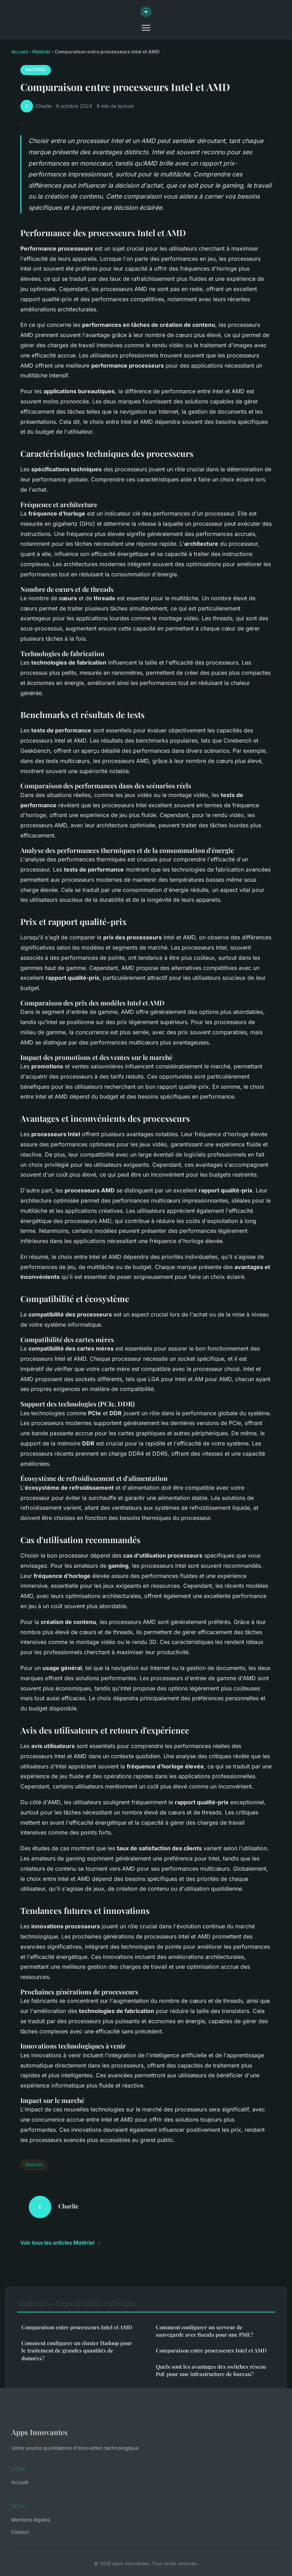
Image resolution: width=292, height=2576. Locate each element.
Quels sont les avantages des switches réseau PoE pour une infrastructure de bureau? (211, 2370)
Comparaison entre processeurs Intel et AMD (76, 2327)
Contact (20, 2532)
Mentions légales (30, 2520)
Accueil (19, 51)
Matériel (41, 51)
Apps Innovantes (39, 2432)
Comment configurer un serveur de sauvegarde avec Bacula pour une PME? (204, 2331)
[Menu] (146, 27)
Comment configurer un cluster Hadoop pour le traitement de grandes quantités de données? (76, 2350)
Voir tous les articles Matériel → (60, 2242)
